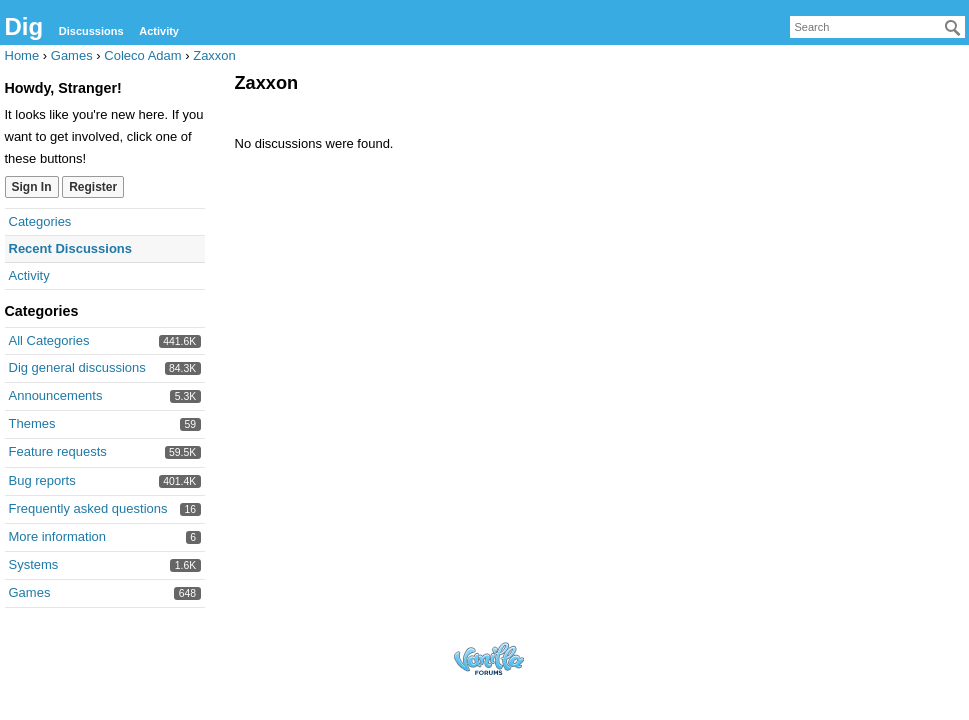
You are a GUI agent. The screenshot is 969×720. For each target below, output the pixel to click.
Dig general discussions (77, 367)
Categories (40, 221)
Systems (34, 564)
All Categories (49, 340)
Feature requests (58, 451)
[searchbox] (877, 27)
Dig (24, 26)
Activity (159, 31)
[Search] (953, 28)
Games (30, 592)
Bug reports (42, 480)
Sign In (32, 187)
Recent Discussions (71, 248)
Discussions (91, 31)
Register (93, 187)
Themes (32, 423)
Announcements (56, 395)
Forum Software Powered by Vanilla (489, 658)
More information (58, 536)
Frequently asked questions (88, 508)
